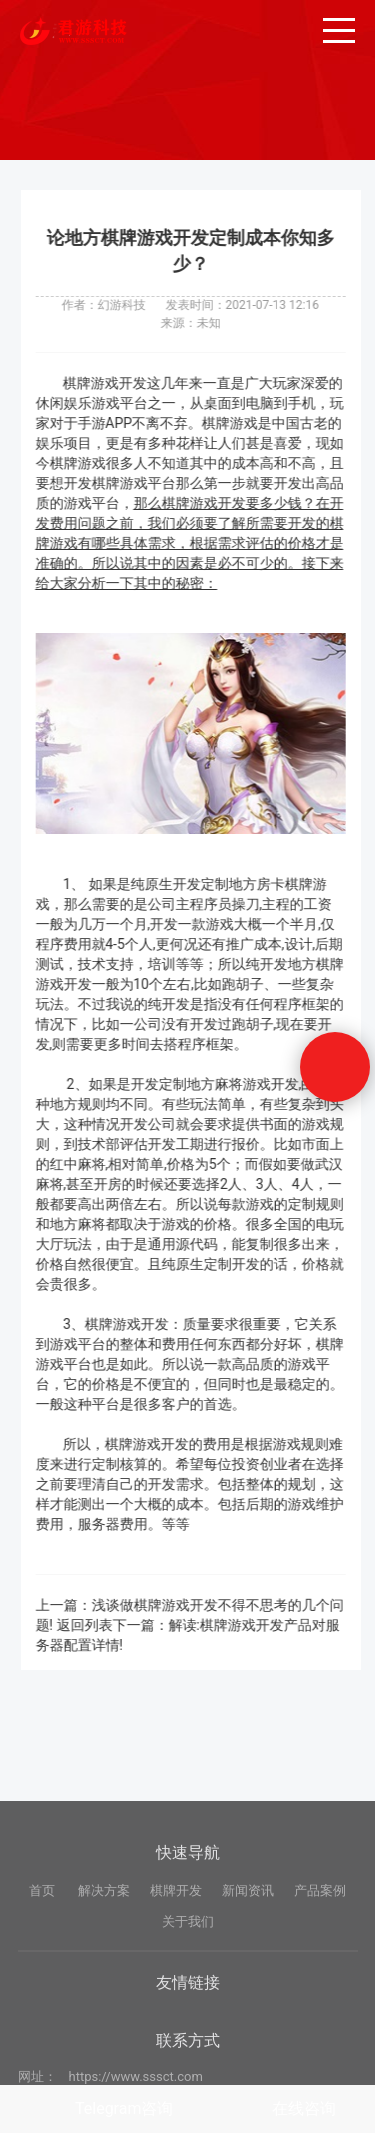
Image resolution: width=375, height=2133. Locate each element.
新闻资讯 (248, 1972)
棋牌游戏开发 (114, 383)
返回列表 (93, 1625)
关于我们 (188, 2002)
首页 (42, 1972)
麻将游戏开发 (265, 1084)
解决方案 (104, 1972)
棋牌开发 (176, 1972)
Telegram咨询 (124, 2108)
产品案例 (320, 1972)
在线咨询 (304, 2108)
